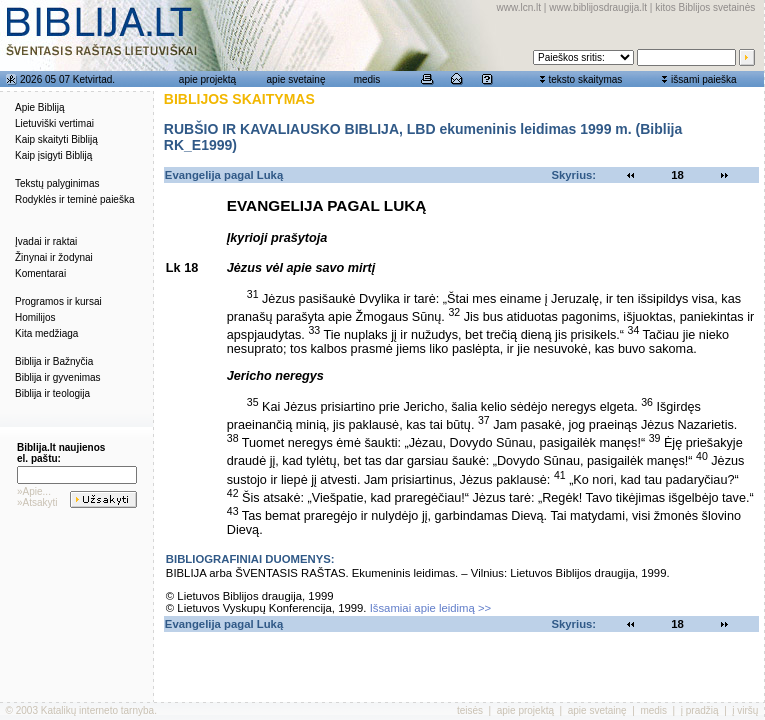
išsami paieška (704, 79)
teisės (470, 710)
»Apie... (34, 491)
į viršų (745, 710)
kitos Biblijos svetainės (705, 7)
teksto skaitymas (585, 79)
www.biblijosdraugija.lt (598, 7)
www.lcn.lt (519, 7)
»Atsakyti (37, 502)
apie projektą (207, 79)
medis (367, 79)
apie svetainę (296, 79)
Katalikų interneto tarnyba (97, 710)
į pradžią (700, 710)
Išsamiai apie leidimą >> (431, 608)
